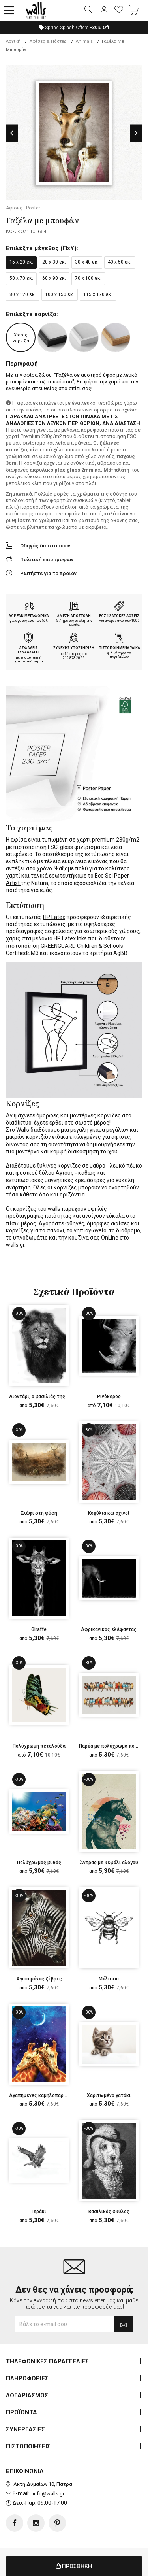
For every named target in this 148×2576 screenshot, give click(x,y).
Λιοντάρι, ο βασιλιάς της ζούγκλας (48, 1396)
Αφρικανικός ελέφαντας (109, 1629)
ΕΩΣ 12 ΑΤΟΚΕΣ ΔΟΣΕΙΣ (119, 616)
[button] (9, 11)
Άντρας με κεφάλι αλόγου (109, 1862)
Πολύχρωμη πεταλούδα (39, 1746)
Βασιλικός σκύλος (108, 2211)
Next (136, 133)
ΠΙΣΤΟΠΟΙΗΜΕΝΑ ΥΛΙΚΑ (119, 648)
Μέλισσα (109, 1979)
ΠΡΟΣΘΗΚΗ (74, 2566)
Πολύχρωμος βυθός (39, 1862)
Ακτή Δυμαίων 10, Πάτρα (42, 2484)
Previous (12, 133)
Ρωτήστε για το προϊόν (48, 573)
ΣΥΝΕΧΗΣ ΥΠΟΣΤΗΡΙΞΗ (73, 648)
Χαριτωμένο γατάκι (109, 2095)
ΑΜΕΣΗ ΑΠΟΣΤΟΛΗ (74, 616)
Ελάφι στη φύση (39, 1513)
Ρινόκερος (109, 1396)
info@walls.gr (48, 2494)
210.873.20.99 (74, 658)
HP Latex (54, 917)
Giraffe (39, 1629)
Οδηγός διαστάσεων (45, 546)
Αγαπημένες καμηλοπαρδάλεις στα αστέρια (59, 2095)
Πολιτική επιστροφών (46, 559)
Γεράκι (39, 2211)
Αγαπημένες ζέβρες (39, 1979)
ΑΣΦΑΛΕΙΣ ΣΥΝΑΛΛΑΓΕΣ (28, 650)
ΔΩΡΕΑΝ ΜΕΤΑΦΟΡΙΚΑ (29, 616)
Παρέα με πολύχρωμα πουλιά (111, 1746)
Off (99, 27)
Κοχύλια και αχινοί (108, 1513)
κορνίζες (109, 1115)
